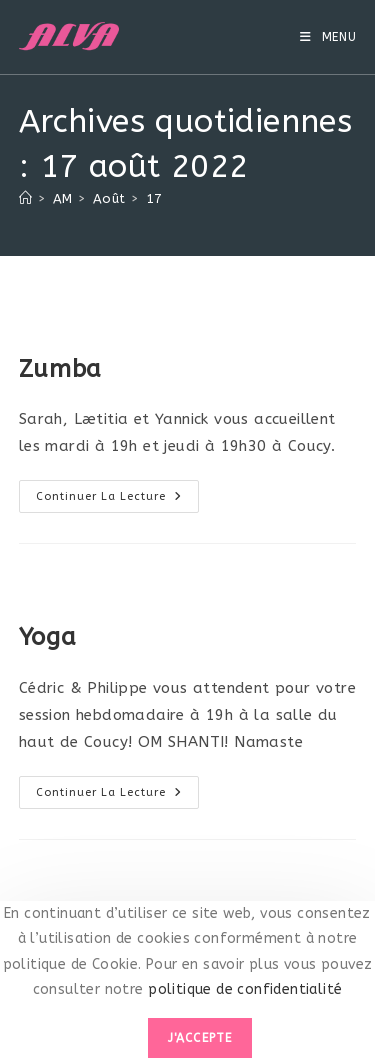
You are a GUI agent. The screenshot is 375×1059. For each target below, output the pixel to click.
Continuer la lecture (117, 496)
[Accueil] (25, 198)
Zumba (60, 369)
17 (154, 198)
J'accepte (200, 1038)
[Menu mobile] (328, 37)
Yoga (47, 637)
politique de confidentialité (243, 989)
